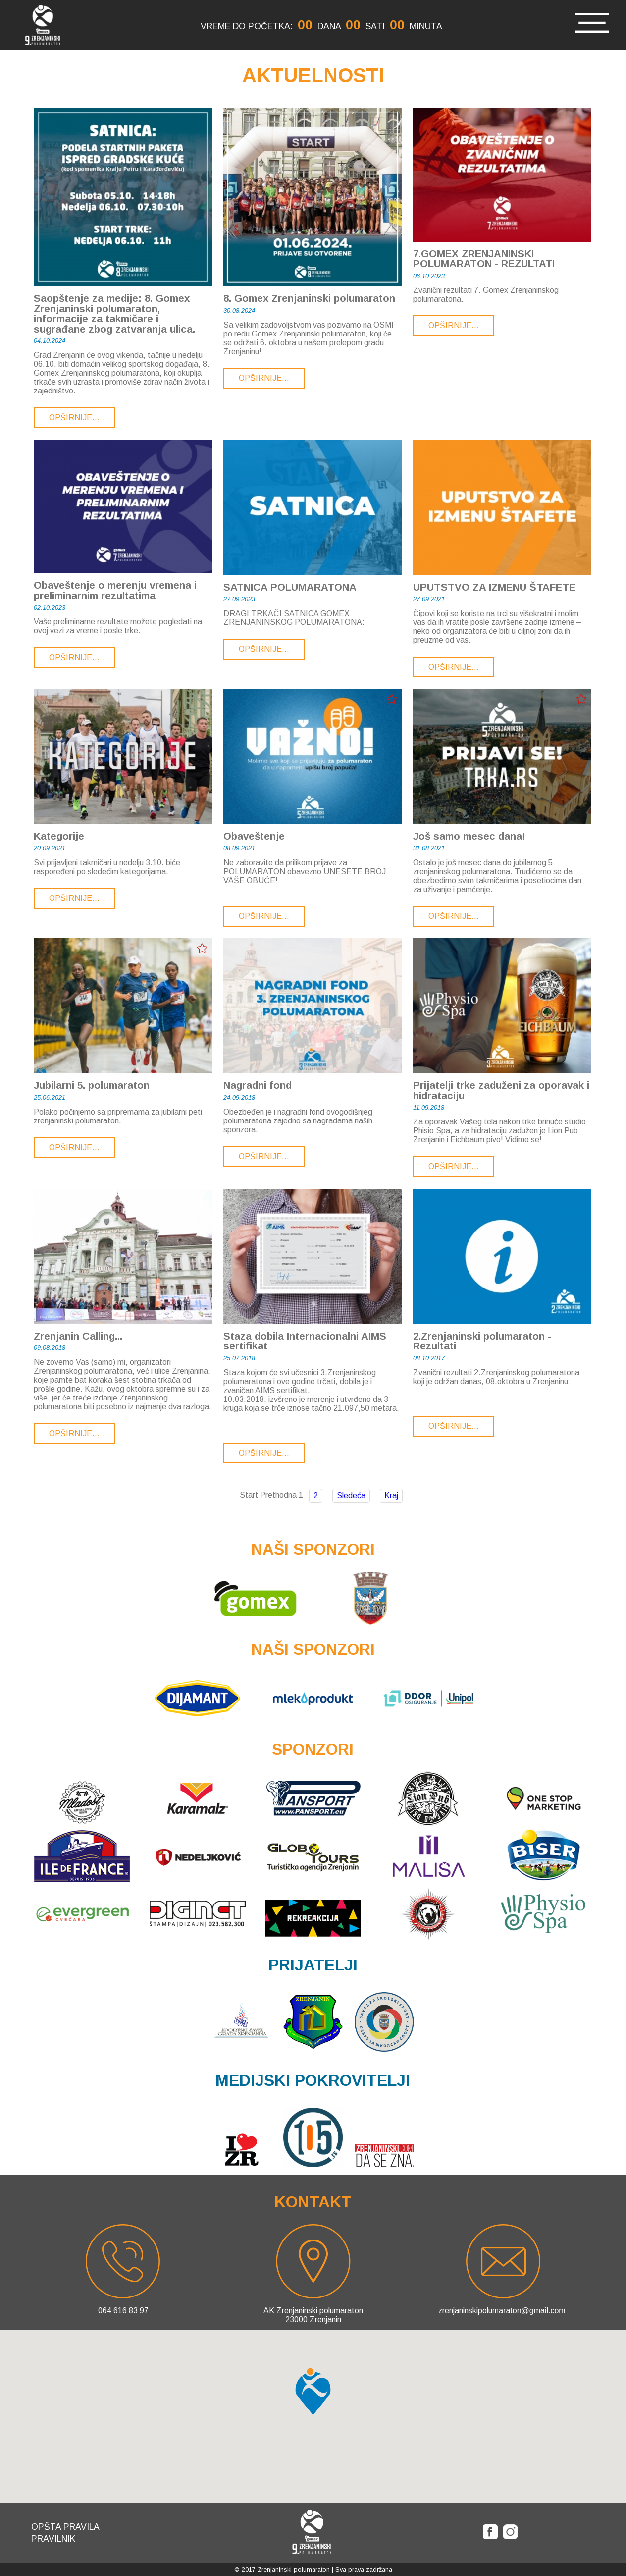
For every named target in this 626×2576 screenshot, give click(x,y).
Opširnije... (74, 417)
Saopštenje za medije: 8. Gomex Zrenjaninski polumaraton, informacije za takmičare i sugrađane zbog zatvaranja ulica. (114, 313)
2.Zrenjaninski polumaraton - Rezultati (482, 1341)
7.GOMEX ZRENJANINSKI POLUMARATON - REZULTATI (484, 259)
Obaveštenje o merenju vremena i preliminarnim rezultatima (115, 590)
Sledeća (351, 1495)
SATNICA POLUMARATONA (290, 587)
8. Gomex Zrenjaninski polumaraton (309, 298)
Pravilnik (53, 2539)
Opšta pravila (65, 2527)
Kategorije (59, 836)
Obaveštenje (254, 836)
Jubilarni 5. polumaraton (92, 1085)
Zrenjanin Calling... (78, 1336)
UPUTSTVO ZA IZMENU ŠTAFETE (494, 587)
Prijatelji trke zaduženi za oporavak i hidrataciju (501, 1090)
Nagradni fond (257, 1085)
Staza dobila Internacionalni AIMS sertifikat (304, 1341)
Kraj (391, 1495)
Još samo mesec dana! (469, 836)
